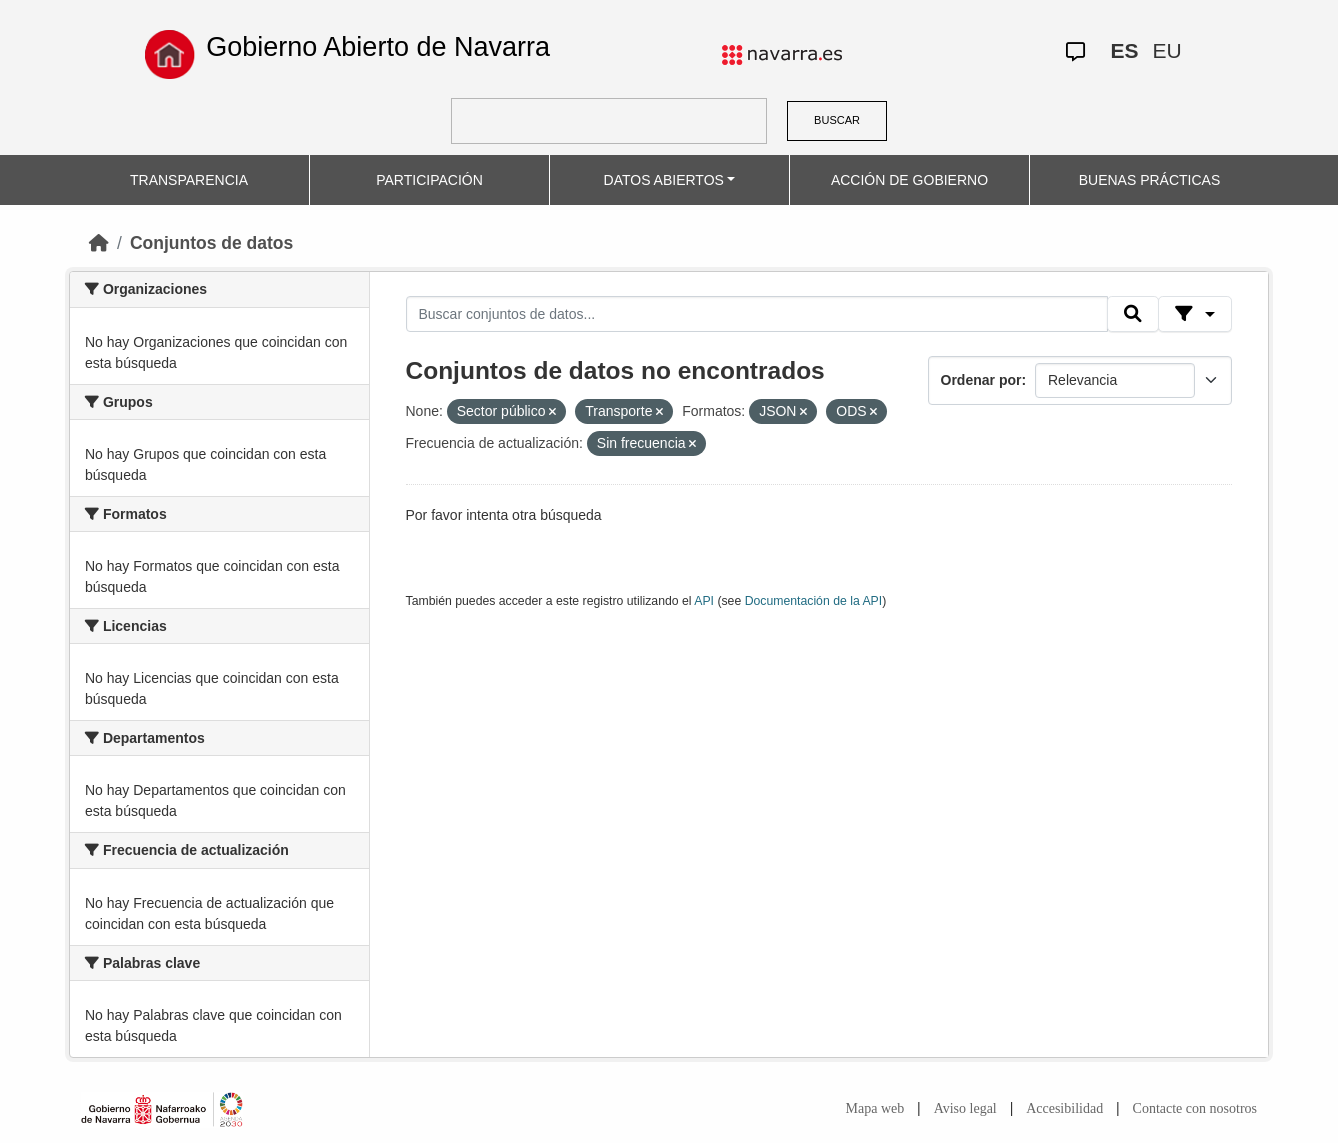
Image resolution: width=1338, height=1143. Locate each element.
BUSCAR (837, 120)
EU (1167, 50)
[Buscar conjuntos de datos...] (757, 314)
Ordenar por (981, 380)
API (704, 601)
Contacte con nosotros (1195, 1108)
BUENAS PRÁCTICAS (1150, 180)
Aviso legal (965, 1108)
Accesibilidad (1064, 1108)
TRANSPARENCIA (189, 180)
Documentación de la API (814, 601)
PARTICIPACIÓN (429, 180)
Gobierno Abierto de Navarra (378, 47)
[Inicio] (99, 243)
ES (1125, 50)
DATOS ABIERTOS (664, 180)
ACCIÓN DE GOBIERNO (909, 180)
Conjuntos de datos (211, 243)
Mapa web (875, 1108)
